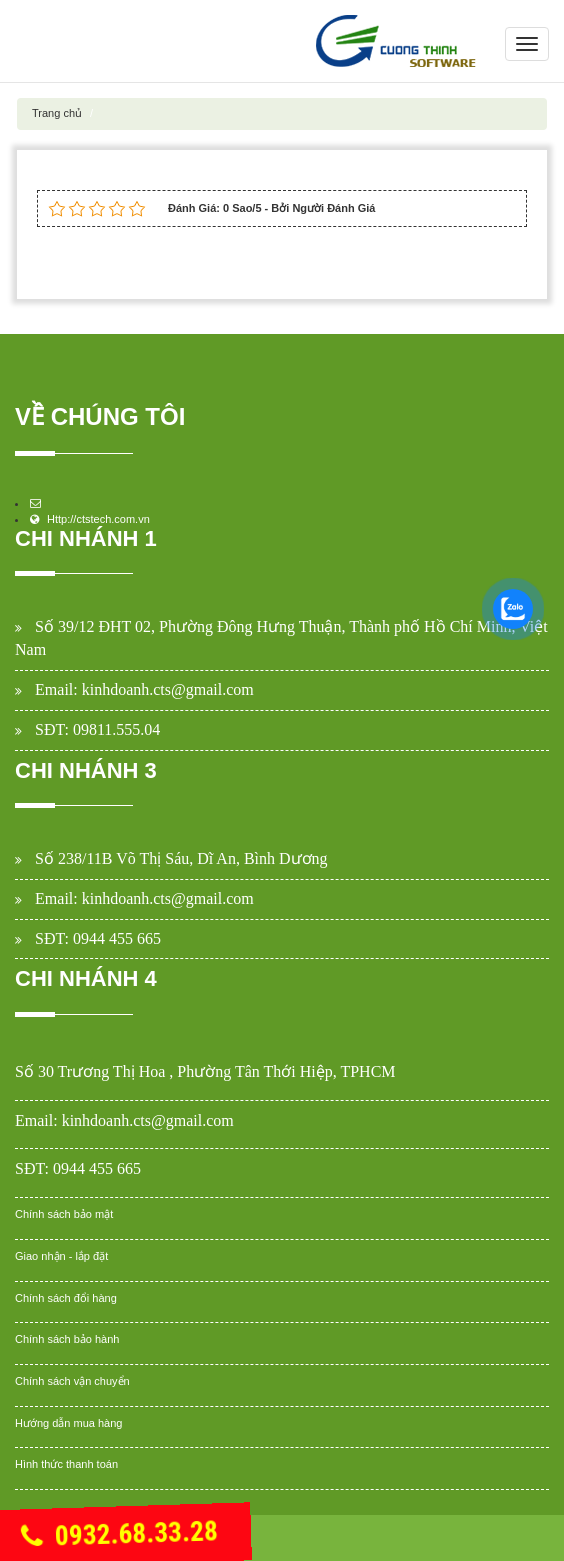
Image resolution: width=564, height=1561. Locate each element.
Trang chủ (57, 113)
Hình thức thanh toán (66, 1464)
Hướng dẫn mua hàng (68, 1423)
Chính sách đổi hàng (66, 1298)
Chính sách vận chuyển (72, 1381)
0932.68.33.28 (119, 1535)
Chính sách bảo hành (67, 1339)
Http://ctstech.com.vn (98, 519)
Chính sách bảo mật (64, 1214)
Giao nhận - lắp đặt (61, 1256)
